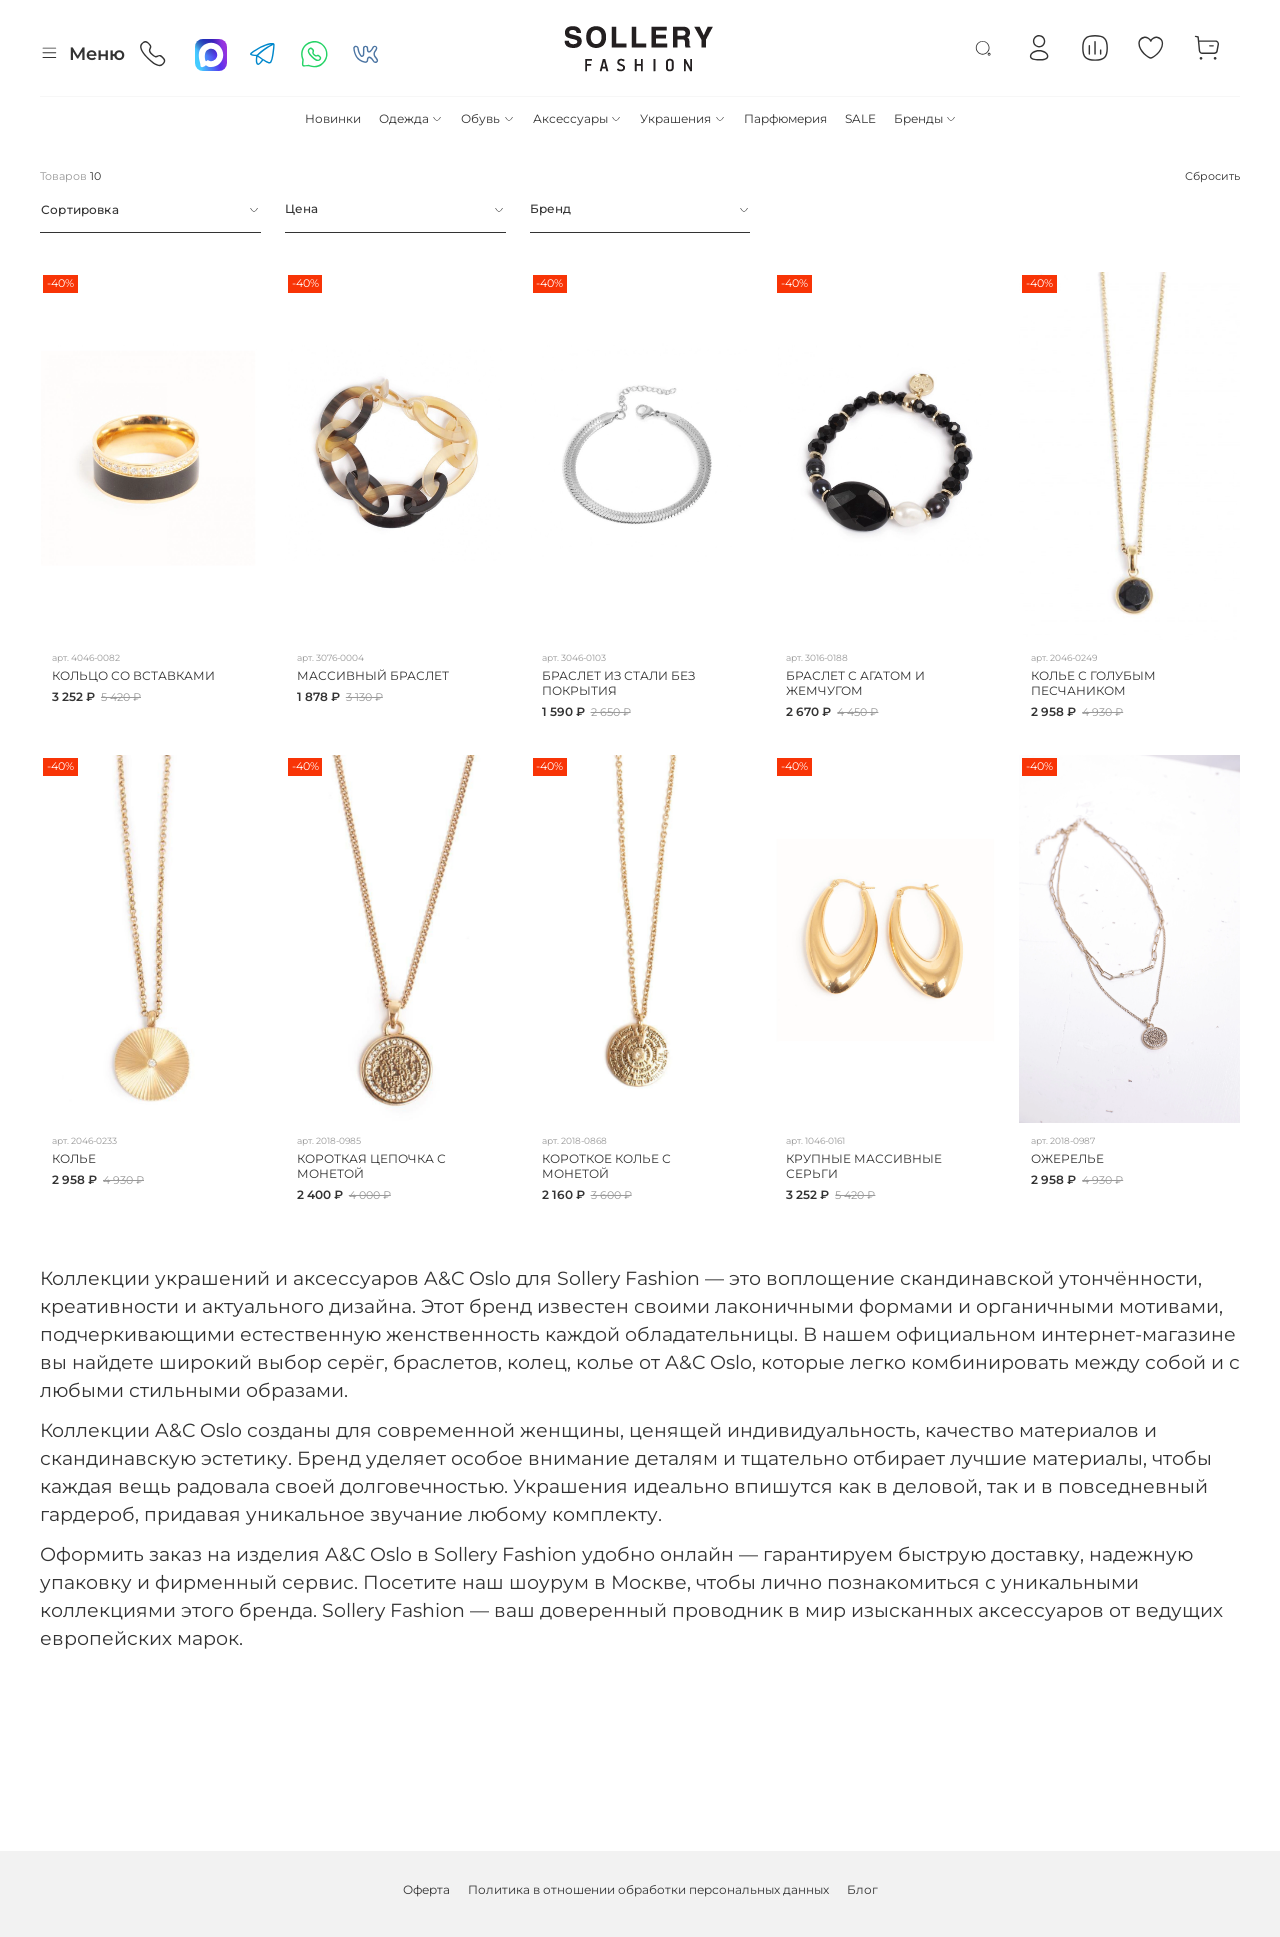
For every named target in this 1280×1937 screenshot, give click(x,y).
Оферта (426, 1889)
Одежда (411, 118)
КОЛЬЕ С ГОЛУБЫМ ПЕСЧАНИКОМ (1093, 683)
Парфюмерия (785, 118)
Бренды (925, 118)
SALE (860, 118)
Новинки (333, 118)
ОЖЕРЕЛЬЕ (1067, 1158)
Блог (862, 1889)
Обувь (487, 118)
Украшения (682, 118)
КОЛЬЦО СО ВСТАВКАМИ (133, 675)
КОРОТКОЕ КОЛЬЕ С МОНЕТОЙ (606, 1166)
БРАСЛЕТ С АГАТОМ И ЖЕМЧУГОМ (855, 683)
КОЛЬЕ (74, 1158)
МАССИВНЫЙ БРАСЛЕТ (373, 675)
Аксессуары (577, 118)
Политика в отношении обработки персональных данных (648, 1889)
